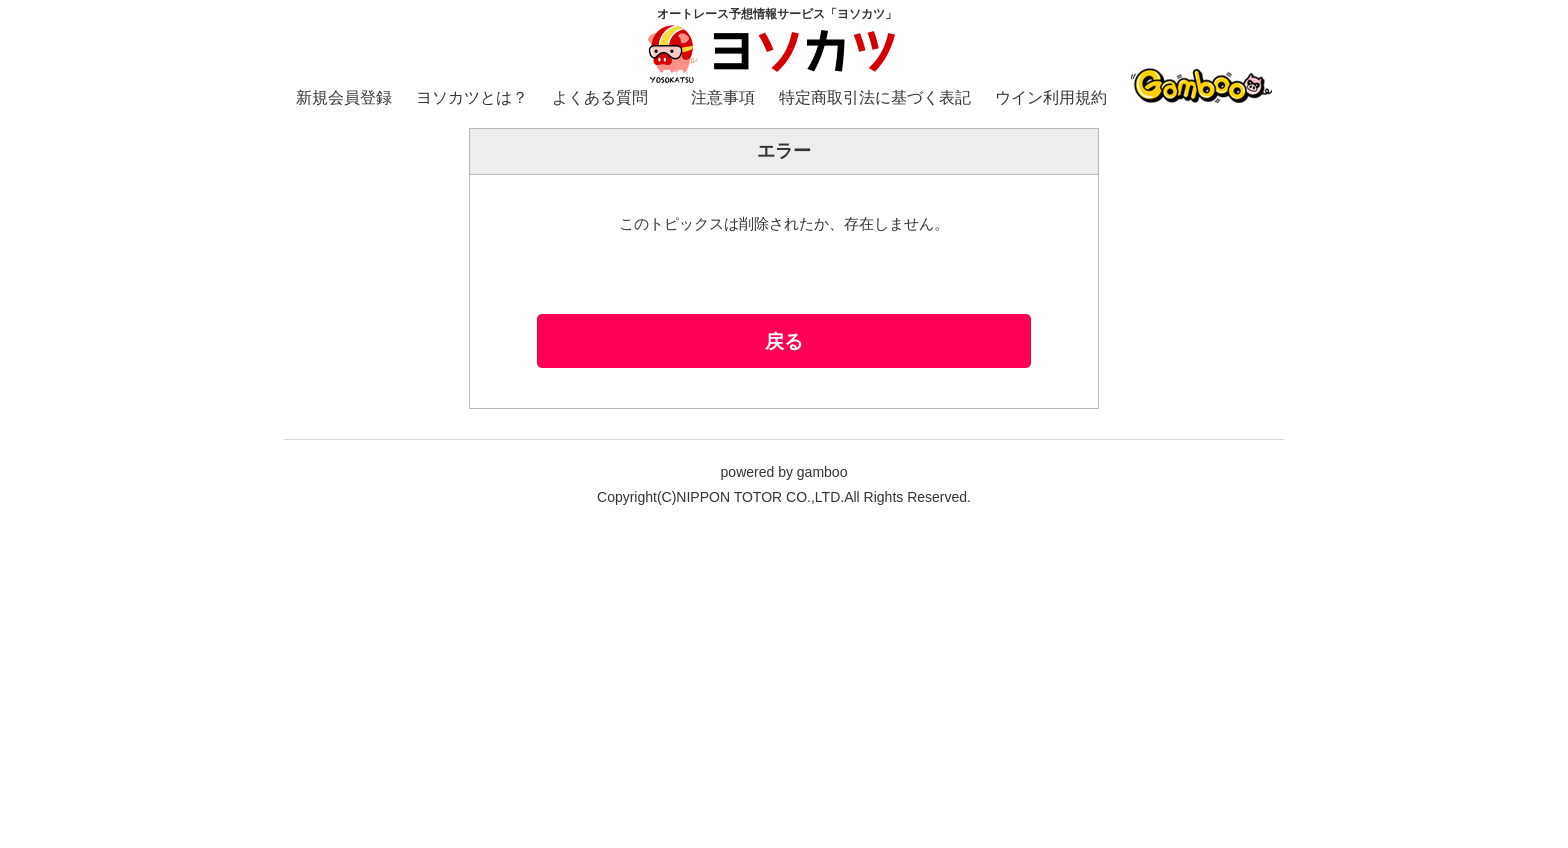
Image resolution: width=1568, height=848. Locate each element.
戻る (784, 341)
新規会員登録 (344, 97)
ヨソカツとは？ (472, 97)
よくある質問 (600, 97)
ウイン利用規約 (1051, 97)
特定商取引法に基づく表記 (875, 97)
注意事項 (723, 97)
